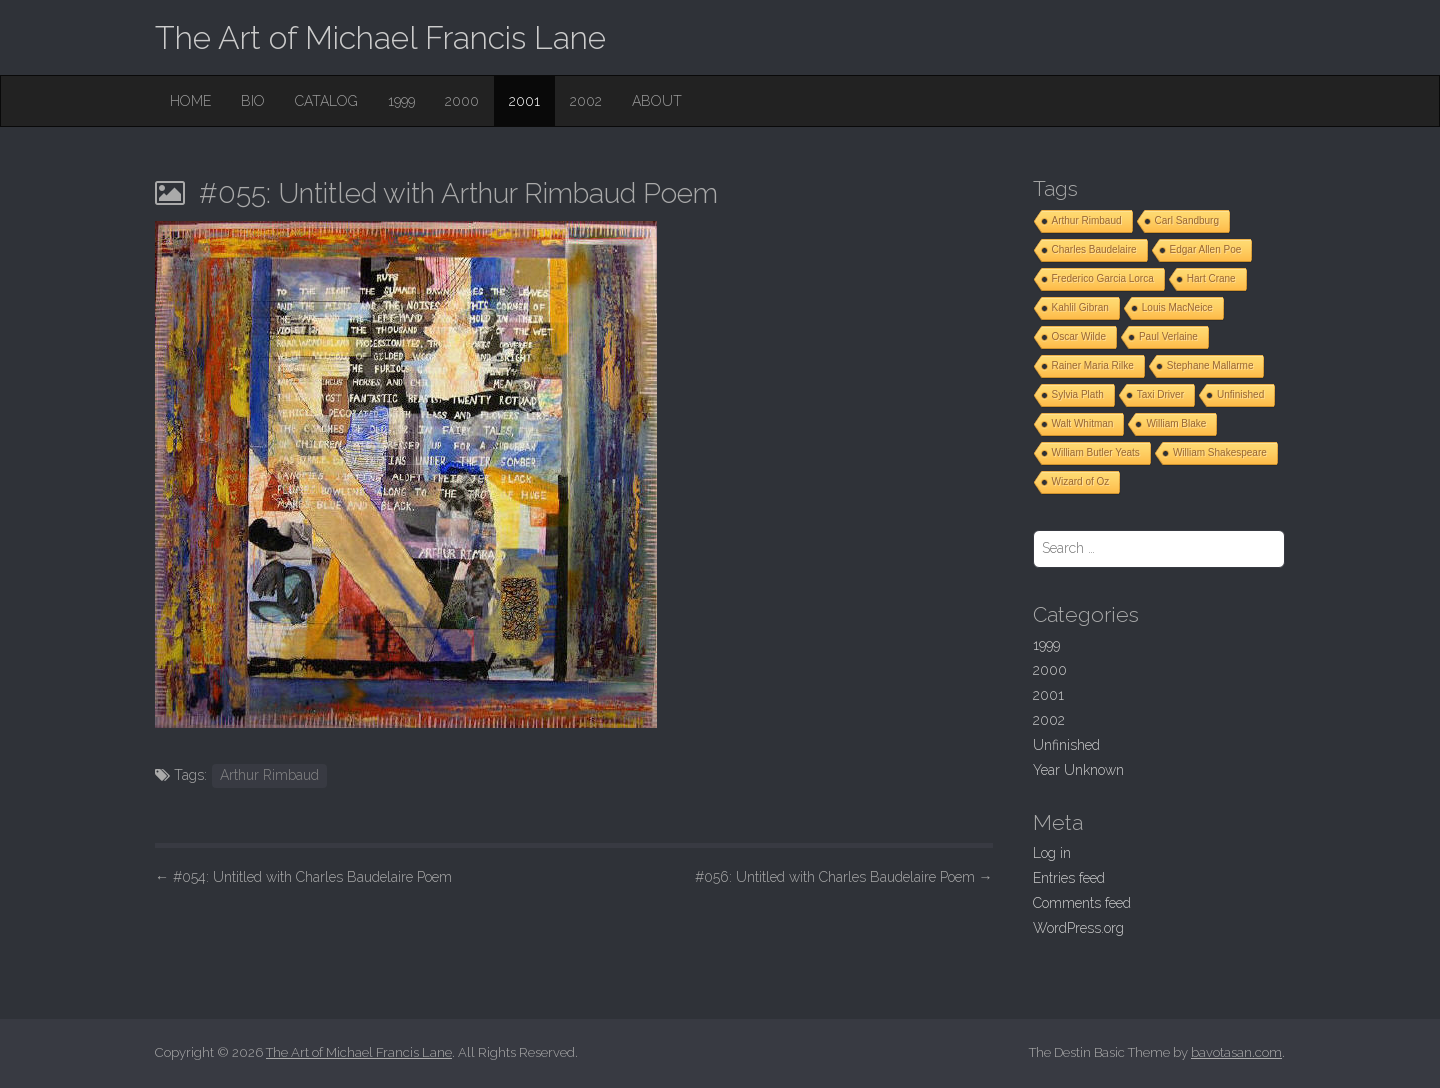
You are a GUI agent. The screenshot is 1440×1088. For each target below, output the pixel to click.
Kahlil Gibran (1080, 307)
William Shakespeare (1220, 452)
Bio (253, 101)
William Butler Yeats (1096, 452)
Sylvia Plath (1078, 394)
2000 (462, 101)
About (657, 101)
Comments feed (1082, 903)
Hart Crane (1211, 278)
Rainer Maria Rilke (1093, 365)
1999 (401, 101)
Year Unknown (1078, 770)
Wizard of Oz (1081, 481)
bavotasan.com (1236, 1052)
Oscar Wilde (1079, 336)
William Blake (1176, 423)
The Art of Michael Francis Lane (380, 37)
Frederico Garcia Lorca (1103, 278)
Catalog (326, 101)
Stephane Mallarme (1210, 365)
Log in (1052, 853)
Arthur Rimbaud (269, 775)
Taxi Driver (1160, 394)
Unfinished (1240, 394)
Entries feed (1069, 878)
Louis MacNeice (1177, 307)
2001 (524, 101)
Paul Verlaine (1168, 336)
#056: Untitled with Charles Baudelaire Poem (844, 877)
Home (190, 101)
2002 (586, 101)
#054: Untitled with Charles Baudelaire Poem (303, 877)
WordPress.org (1078, 928)
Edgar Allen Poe (1206, 249)
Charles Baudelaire (1094, 249)
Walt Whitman (1083, 423)
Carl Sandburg (1187, 220)
